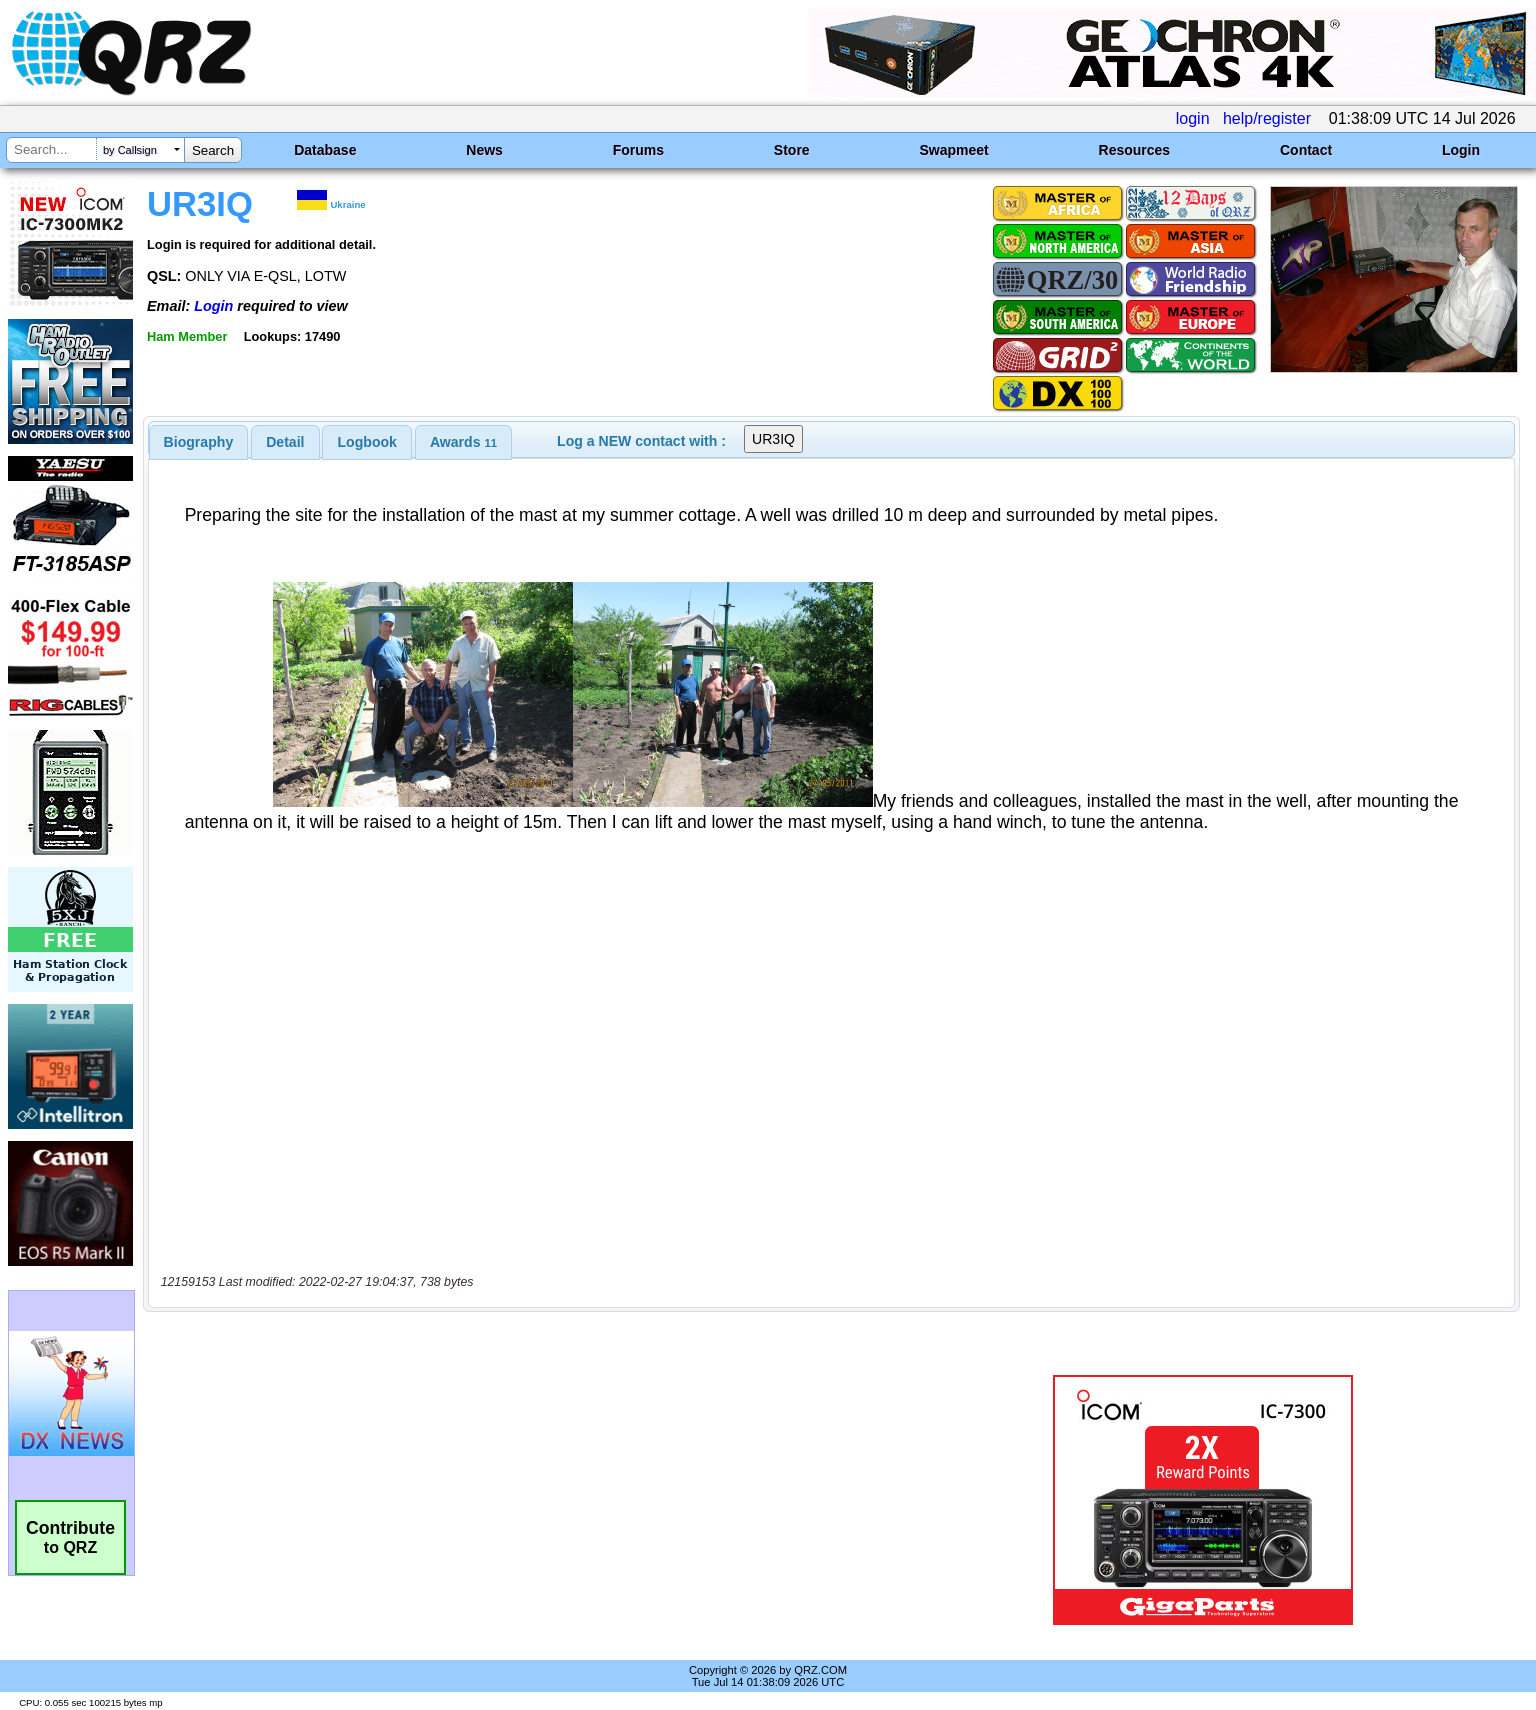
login (1193, 118)
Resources (1135, 150)
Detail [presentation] (285, 442)
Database (325, 150)
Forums (638, 150)
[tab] (199, 442)
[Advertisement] (530, 1500)
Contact (1306, 150)
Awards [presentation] (463, 442)
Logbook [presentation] (367, 442)
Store (792, 150)
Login (1461, 150)
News (484, 150)
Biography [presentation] (199, 442)
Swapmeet (953, 150)
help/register (1267, 118)
